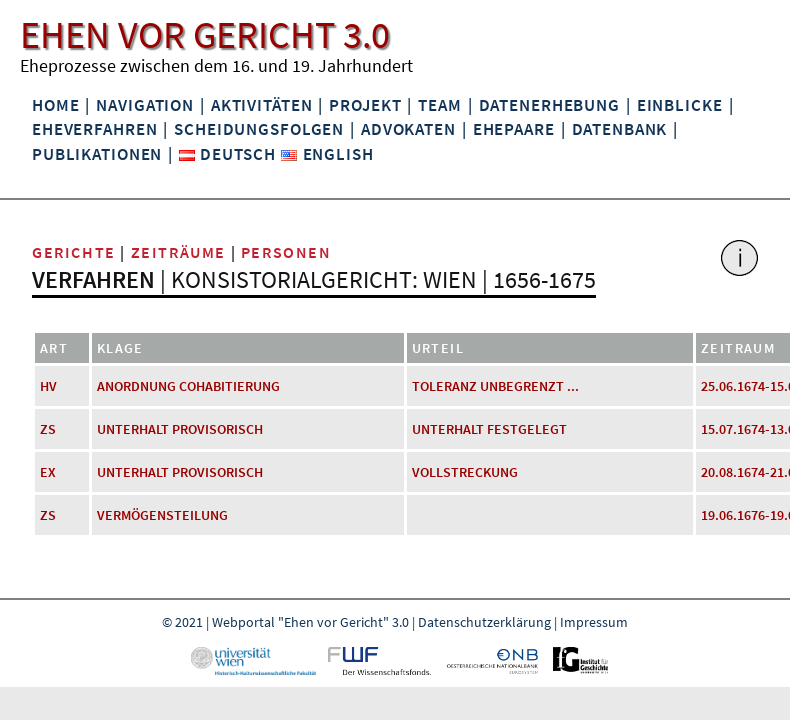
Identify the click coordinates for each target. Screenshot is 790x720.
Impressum (594, 622)
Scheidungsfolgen (259, 129)
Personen (286, 252)
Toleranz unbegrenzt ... (495, 386)
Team (439, 105)
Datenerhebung (549, 105)
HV (48, 386)
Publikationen (97, 154)
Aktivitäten (262, 105)
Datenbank (620, 129)
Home (55, 105)
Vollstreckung (465, 472)
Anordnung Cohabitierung (188, 386)
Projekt (365, 105)
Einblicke (680, 105)
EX (48, 472)
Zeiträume (178, 252)
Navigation (145, 105)
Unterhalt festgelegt (489, 429)
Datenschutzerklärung (484, 622)
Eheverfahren (94, 129)
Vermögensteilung (162, 515)
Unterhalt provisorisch (180, 429)
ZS (48, 429)
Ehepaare (514, 129)
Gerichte (74, 252)
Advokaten (408, 129)
